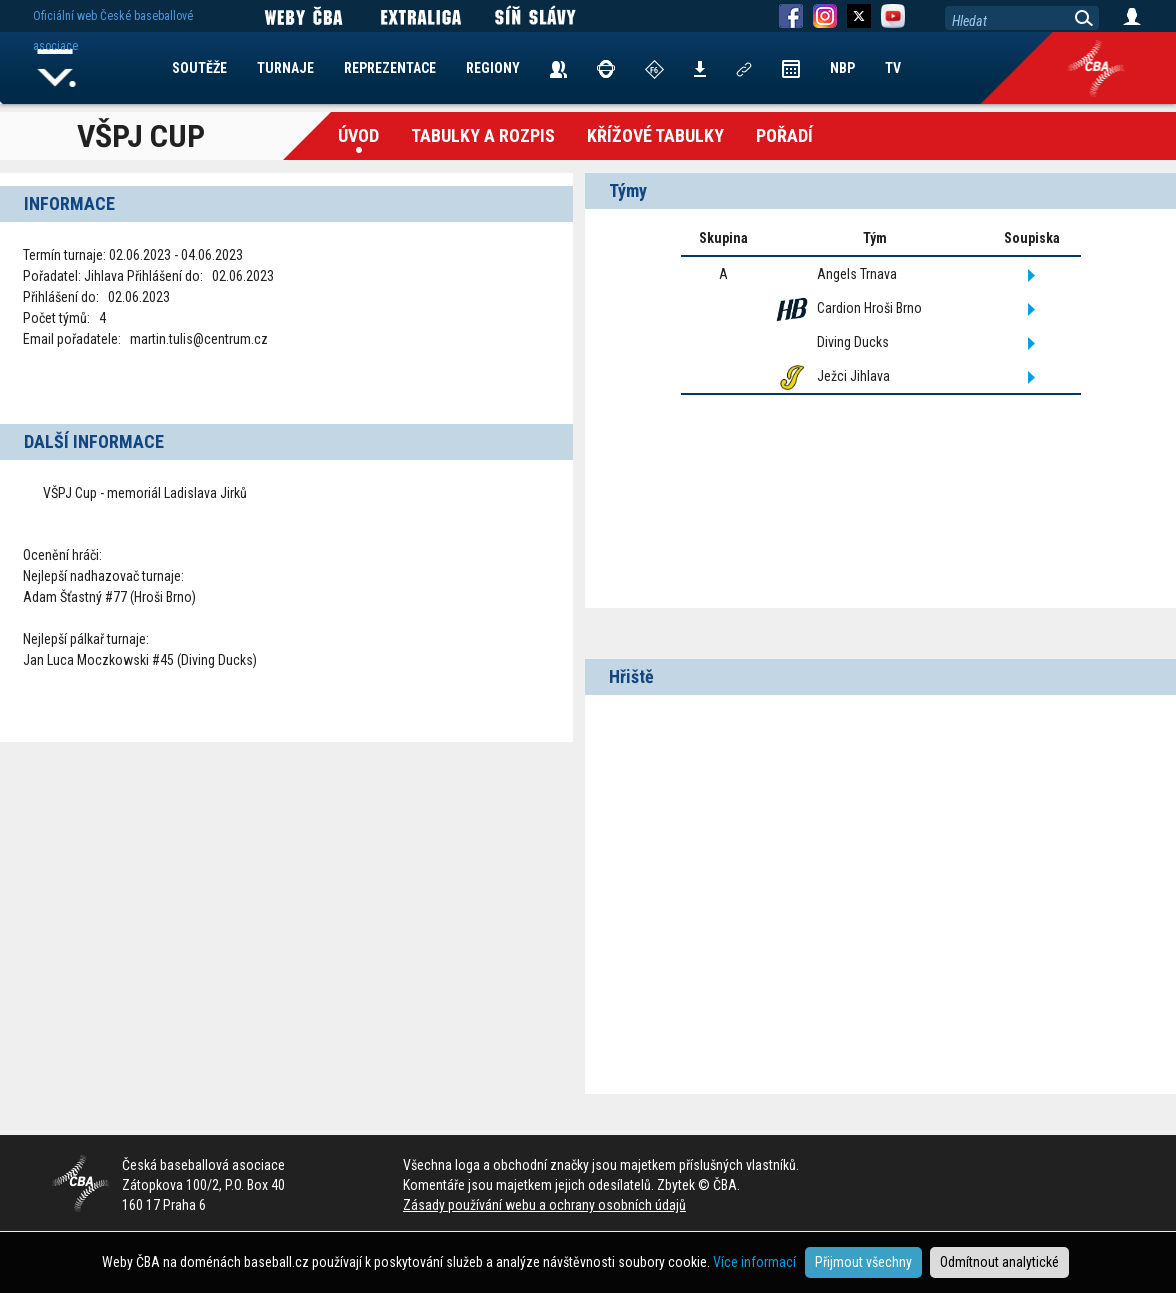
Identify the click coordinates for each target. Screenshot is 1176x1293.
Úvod (358, 135)
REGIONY (493, 68)
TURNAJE (285, 68)
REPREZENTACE (390, 68)
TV (893, 68)
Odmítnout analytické (999, 1262)
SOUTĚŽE (199, 68)
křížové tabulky (655, 135)
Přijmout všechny (863, 1262)
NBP (842, 68)
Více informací (754, 1262)
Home (57, 68)
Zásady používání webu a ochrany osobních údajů (544, 1205)
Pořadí (784, 135)
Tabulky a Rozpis (483, 135)
